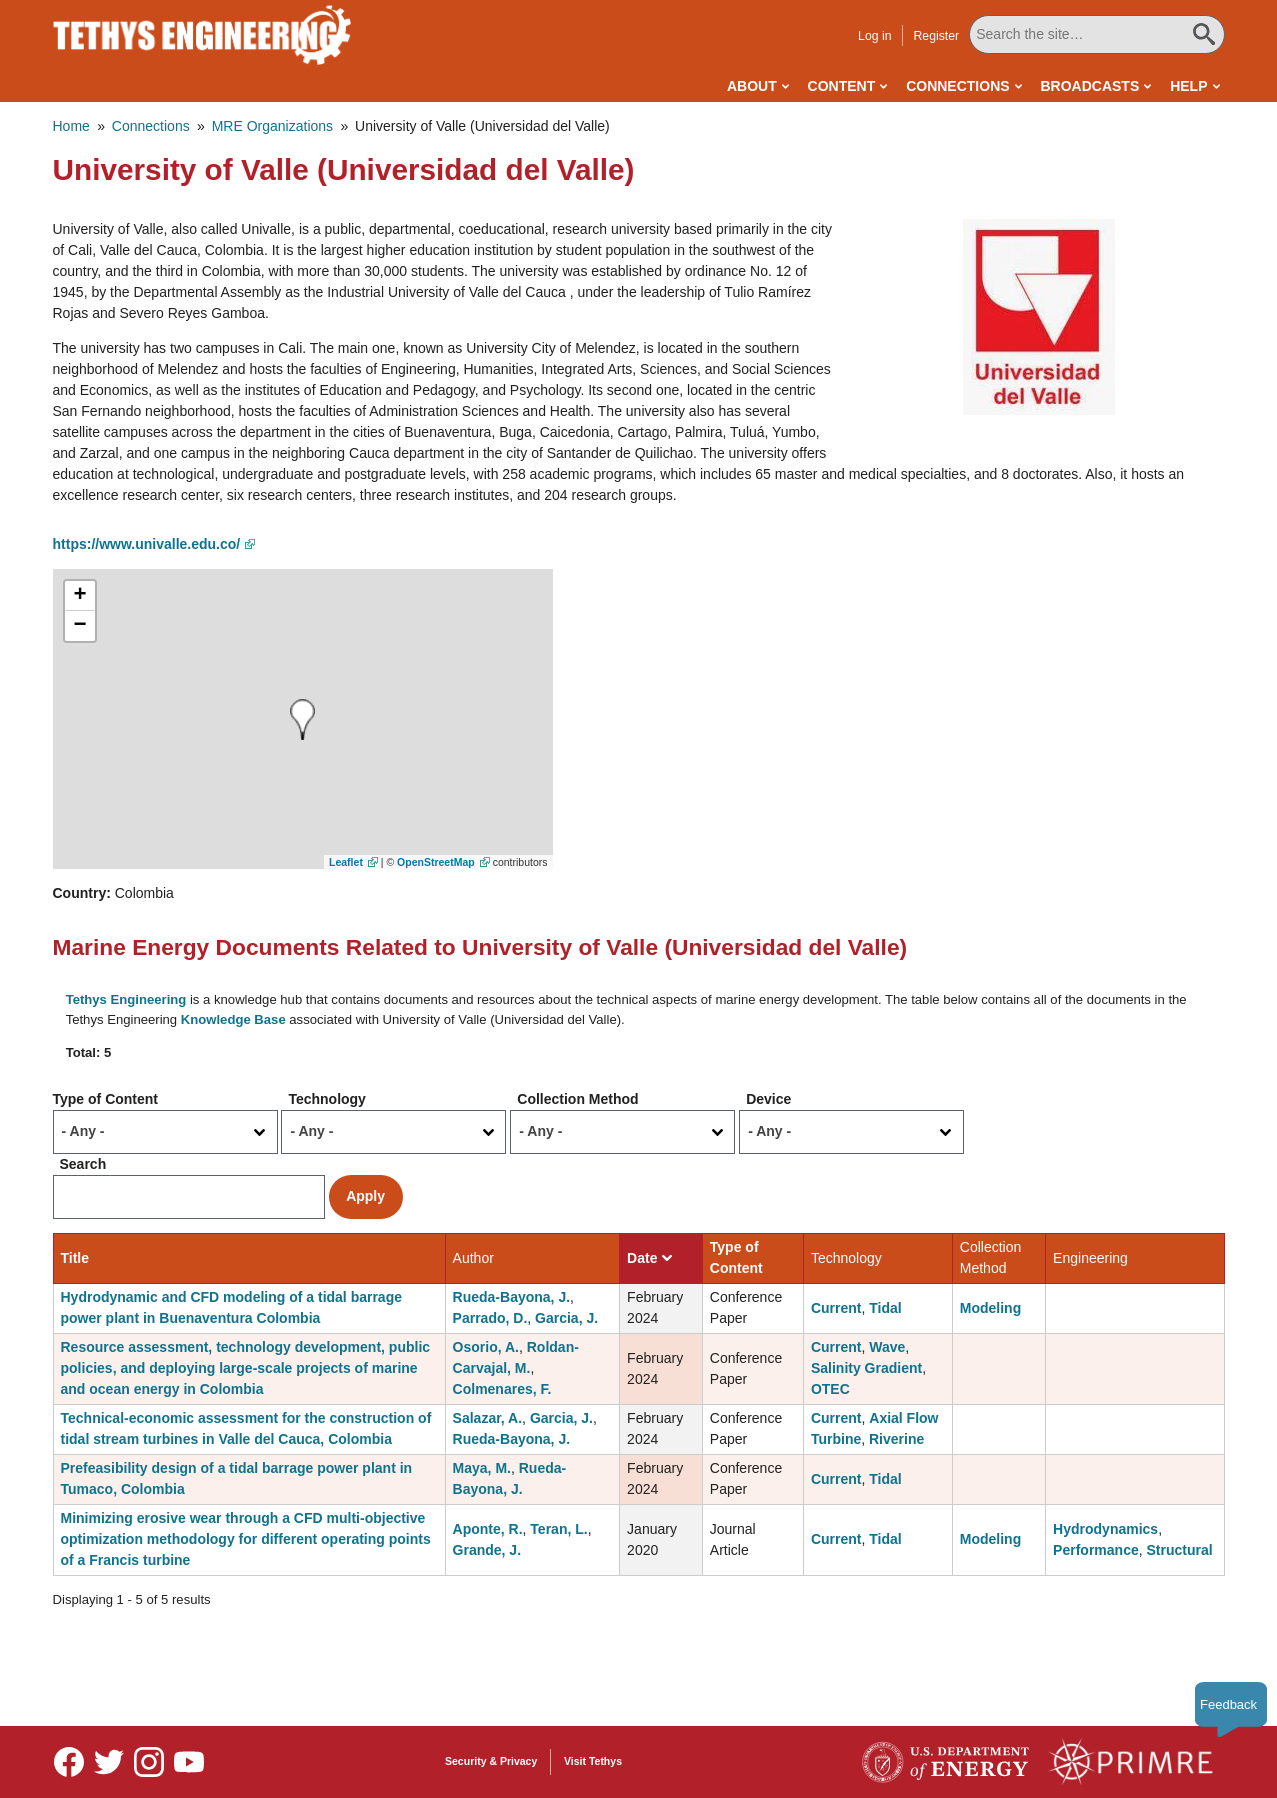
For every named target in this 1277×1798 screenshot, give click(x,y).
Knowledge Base (233, 1019)
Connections (957, 86)
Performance (1096, 1550)
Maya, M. (482, 1468)
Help (1188, 86)
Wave (887, 1347)
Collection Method (577, 1099)
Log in (874, 36)
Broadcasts (1089, 86)
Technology (327, 1099)
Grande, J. (487, 1550)
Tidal (885, 1308)
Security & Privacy (491, 1761)
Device (768, 1099)
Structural (1179, 1550)
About (752, 86)
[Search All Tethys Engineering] (1096, 34)
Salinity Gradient (866, 1368)
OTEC (830, 1389)
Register (936, 36)
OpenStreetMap (436, 862)
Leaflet (346, 862)
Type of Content (106, 1099)
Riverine (896, 1439)
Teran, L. (558, 1529)
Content (842, 86)
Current (836, 1308)
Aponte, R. (488, 1529)
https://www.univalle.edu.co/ (147, 544)
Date (649, 1258)
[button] (1039, 316)
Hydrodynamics (1105, 1529)
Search (83, 1164)
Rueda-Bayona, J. (511, 1297)
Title (75, 1258)
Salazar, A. (488, 1418)
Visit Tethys (593, 1761)
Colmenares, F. (502, 1389)
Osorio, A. (486, 1347)
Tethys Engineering (126, 999)
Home (71, 126)
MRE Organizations (272, 126)
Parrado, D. (490, 1318)
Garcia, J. (566, 1318)
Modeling (990, 1308)
